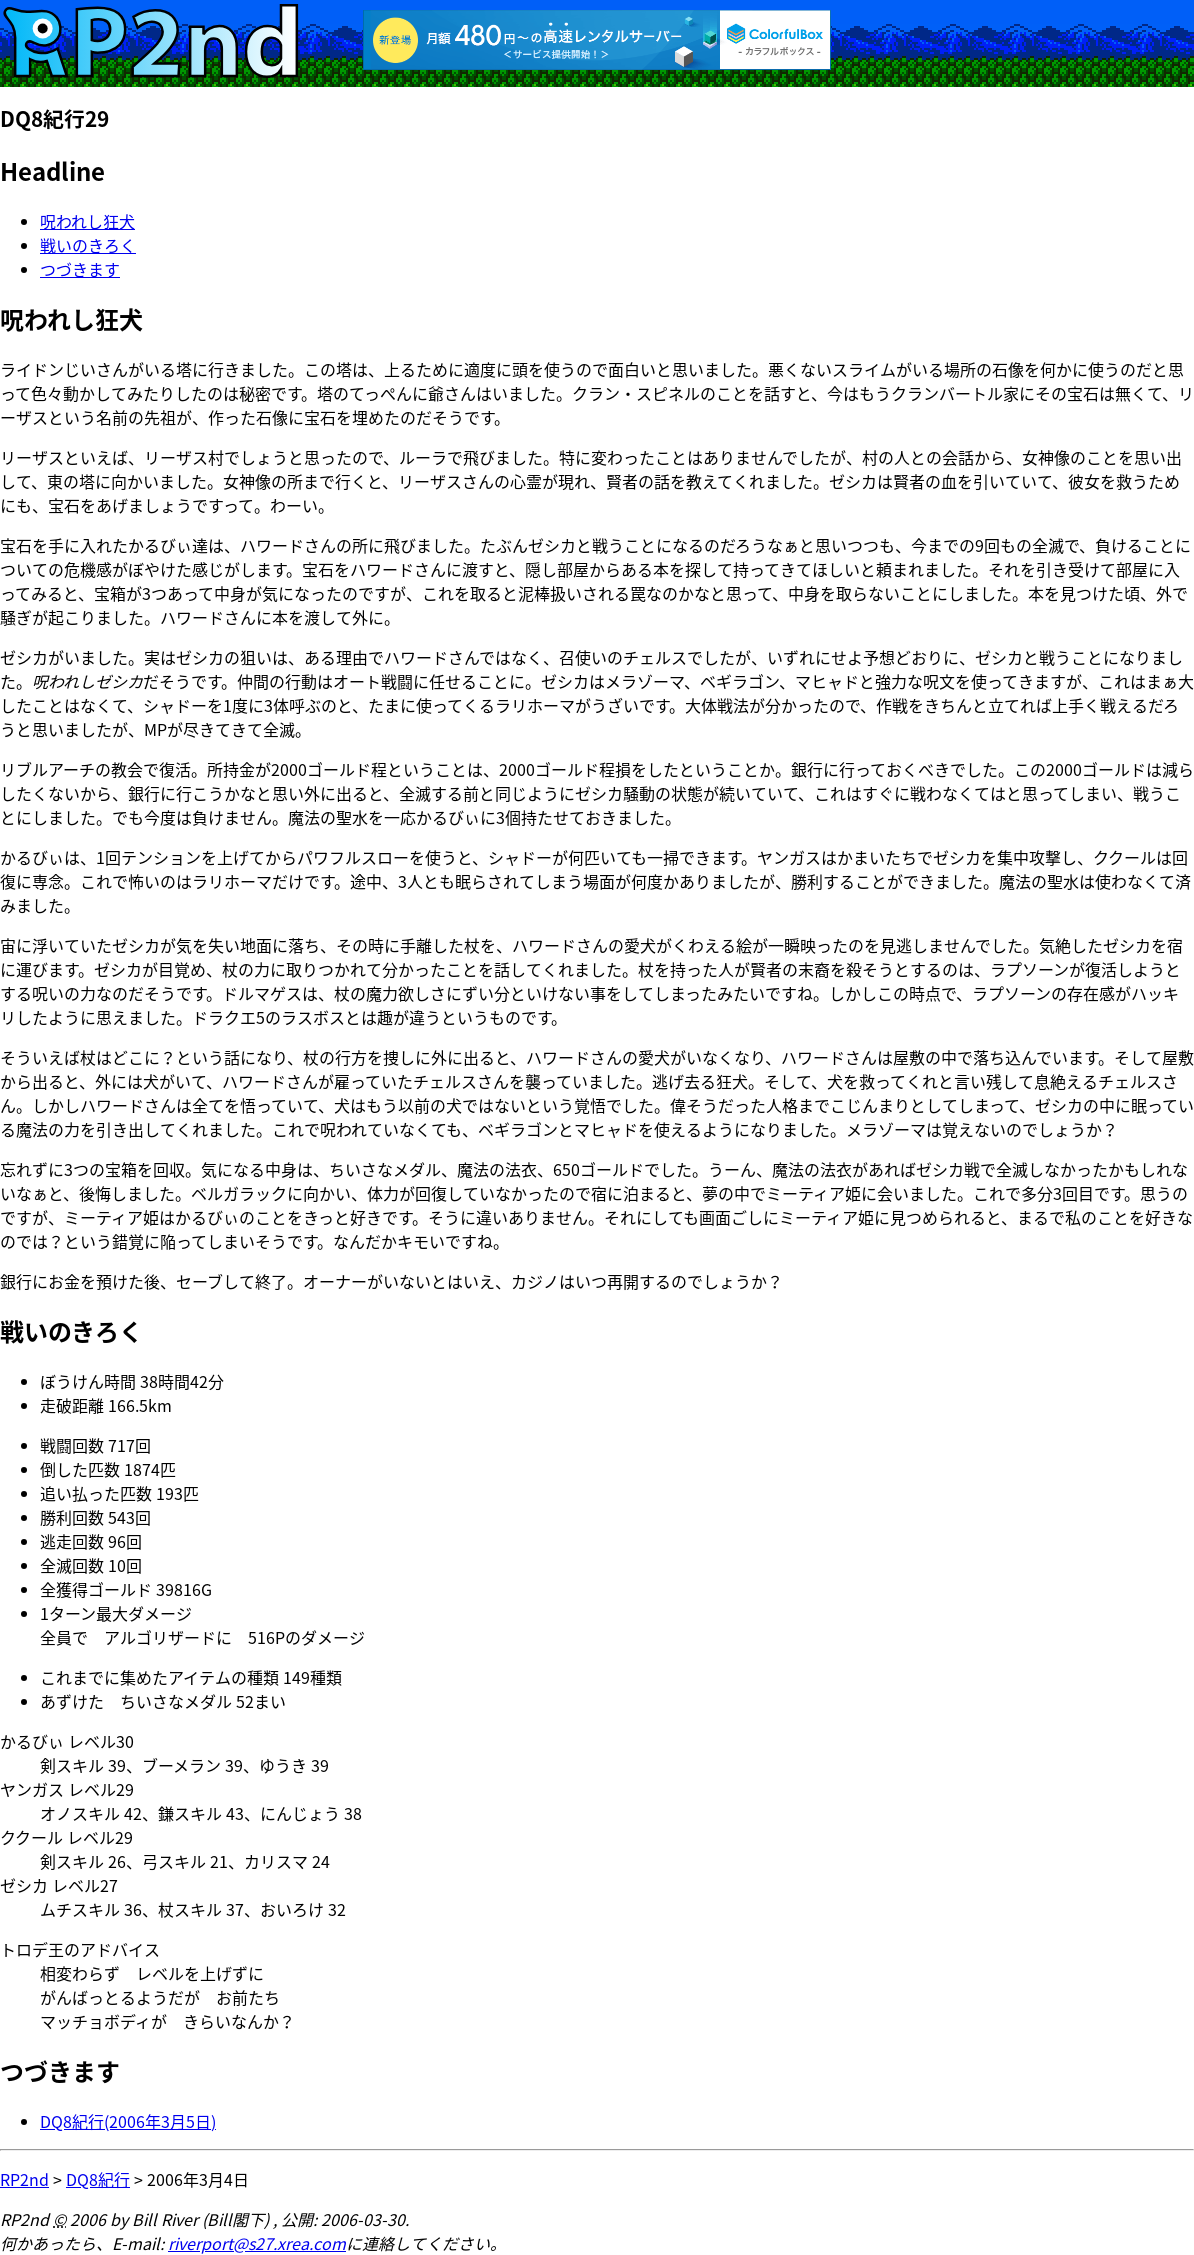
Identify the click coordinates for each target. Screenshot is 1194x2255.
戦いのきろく (88, 245)
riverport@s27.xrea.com (257, 2243)
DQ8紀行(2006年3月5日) (128, 2121)
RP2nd (24, 2179)
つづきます (80, 269)
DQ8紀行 (98, 2179)
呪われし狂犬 (87, 221)
